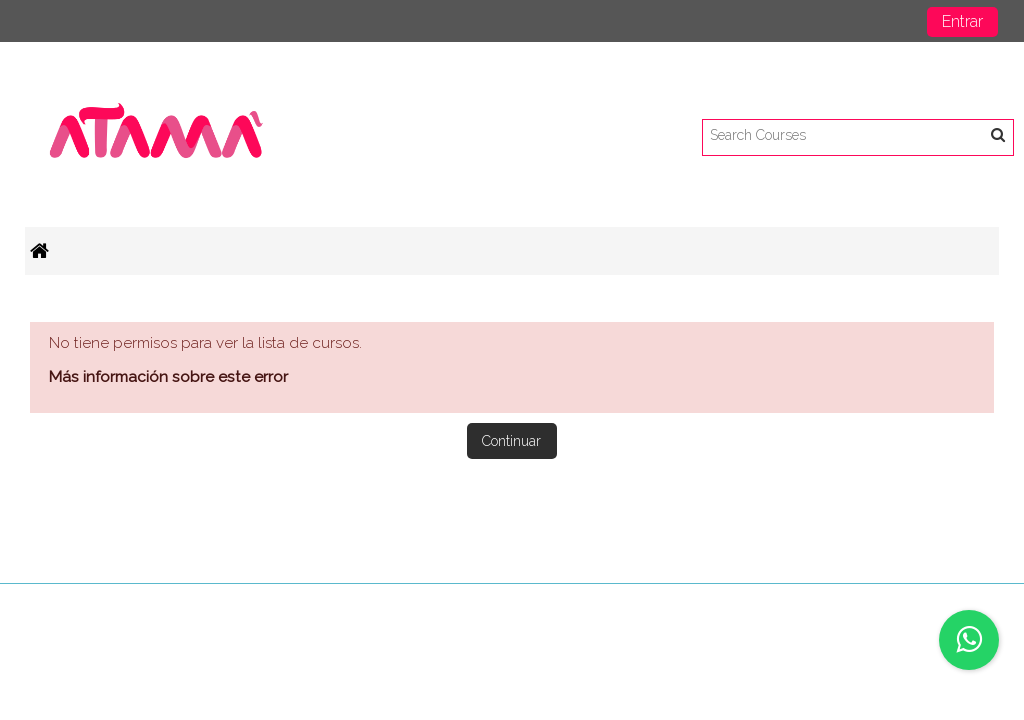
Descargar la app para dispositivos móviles (843, 604)
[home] (158, 137)
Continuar (511, 441)
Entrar (962, 21)
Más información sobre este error (168, 377)
